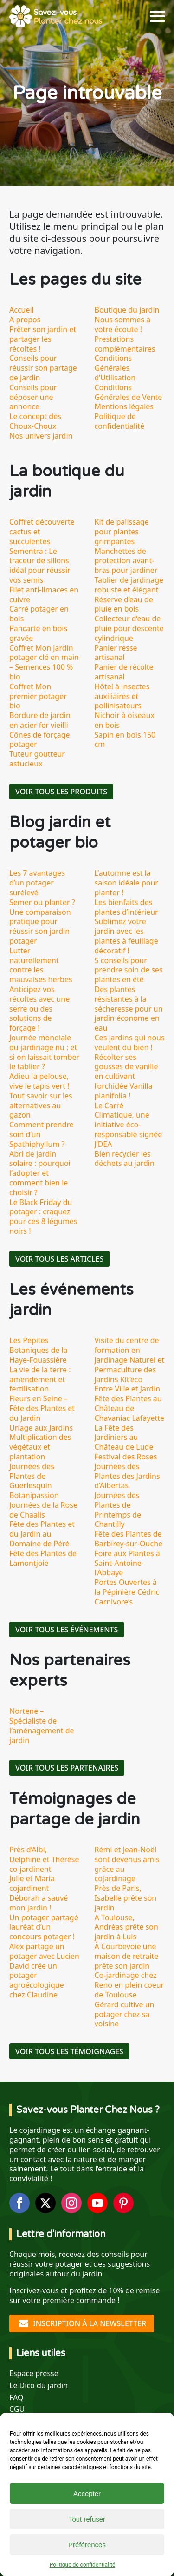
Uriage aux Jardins (41, 1428)
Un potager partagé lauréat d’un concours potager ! (43, 1927)
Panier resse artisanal (116, 653)
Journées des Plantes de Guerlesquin (31, 1476)
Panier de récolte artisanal (124, 672)
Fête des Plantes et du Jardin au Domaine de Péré (42, 1534)
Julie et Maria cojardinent (32, 1883)
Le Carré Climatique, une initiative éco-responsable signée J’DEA (128, 1124)
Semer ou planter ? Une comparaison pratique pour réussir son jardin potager (42, 921)
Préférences (87, 2545)
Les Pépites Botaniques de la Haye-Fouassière (38, 1350)
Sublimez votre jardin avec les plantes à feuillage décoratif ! (126, 935)
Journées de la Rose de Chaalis (43, 1510)
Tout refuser (87, 2519)
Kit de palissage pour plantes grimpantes (122, 531)
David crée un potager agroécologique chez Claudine (36, 1980)
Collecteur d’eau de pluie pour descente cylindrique (129, 628)
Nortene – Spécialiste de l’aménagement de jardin (41, 1725)
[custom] (123, 2203)
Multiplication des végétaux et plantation (40, 1447)
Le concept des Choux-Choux (35, 421)
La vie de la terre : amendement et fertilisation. (40, 1379)
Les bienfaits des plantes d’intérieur (126, 907)
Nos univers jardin (40, 436)
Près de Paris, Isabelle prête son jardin (126, 1898)
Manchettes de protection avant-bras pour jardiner (126, 561)
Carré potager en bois (39, 614)
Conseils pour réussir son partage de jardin (43, 368)
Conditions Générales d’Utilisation (115, 368)
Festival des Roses (126, 1456)
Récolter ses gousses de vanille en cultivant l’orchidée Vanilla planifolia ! (126, 1076)
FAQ (16, 2398)
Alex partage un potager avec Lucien (44, 1951)
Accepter (87, 2493)
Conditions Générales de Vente (128, 392)
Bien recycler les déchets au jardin (125, 1159)
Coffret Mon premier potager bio (38, 696)
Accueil (21, 310)
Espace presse (33, 2373)
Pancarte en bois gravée (38, 633)
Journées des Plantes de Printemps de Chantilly (118, 1509)
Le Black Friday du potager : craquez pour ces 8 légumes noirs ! (43, 1216)
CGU (17, 2409)
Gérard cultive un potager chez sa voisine (125, 2014)
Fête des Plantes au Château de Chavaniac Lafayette (130, 1408)
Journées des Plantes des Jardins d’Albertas (127, 1476)
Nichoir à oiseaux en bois (125, 720)
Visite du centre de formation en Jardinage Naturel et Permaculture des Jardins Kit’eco (130, 1359)
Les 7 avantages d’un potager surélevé (37, 883)
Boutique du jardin (127, 310)
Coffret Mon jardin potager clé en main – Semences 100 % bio (44, 662)
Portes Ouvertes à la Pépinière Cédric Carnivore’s (127, 1592)
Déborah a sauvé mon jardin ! (38, 1903)
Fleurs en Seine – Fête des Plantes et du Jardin (42, 1408)
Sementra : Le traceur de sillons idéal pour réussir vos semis (40, 565)
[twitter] (45, 2203)
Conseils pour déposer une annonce (33, 397)
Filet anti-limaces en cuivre (43, 595)
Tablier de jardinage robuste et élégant (129, 585)
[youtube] (97, 2203)
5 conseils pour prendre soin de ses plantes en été (129, 970)
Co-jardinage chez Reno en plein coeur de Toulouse (129, 1985)
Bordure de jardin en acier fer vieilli (40, 720)
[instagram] (71, 2203)
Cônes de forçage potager (39, 740)
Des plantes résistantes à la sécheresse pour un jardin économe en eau (129, 1008)
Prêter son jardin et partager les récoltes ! (42, 339)
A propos (24, 319)
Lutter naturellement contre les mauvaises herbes (40, 965)
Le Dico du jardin (38, 2385)
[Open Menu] (157, 16)
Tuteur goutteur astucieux (37, 759)
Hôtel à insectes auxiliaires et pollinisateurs (122, 696)
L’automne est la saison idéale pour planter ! (126, 883)
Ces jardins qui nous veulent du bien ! (130, 1042)
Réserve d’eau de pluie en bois (124, 604)
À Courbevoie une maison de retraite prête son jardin (127, 1956)
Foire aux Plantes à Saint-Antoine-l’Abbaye (127, 1563)
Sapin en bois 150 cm (125, 740)
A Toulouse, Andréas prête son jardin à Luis (126, 1927)
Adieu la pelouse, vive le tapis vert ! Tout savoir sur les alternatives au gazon (40, 1095)
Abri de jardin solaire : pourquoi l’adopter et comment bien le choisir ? (40, 1173)
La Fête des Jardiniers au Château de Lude (124, 1437)
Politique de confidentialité (83, 2565)
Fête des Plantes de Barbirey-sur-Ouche (129, 1539)
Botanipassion (34, 1495)
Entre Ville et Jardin (128, 1389)
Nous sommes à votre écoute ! (123, 324)
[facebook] (19, 2203)
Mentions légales (124, 406)
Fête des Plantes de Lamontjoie (43, 1558)
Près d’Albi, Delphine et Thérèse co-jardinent (44, 1859)
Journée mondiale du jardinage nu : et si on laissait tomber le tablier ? (44, 1052)
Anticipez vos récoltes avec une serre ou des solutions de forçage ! (39, 1008)
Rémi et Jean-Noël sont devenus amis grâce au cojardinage (127, 1864)
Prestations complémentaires (125, 344)
